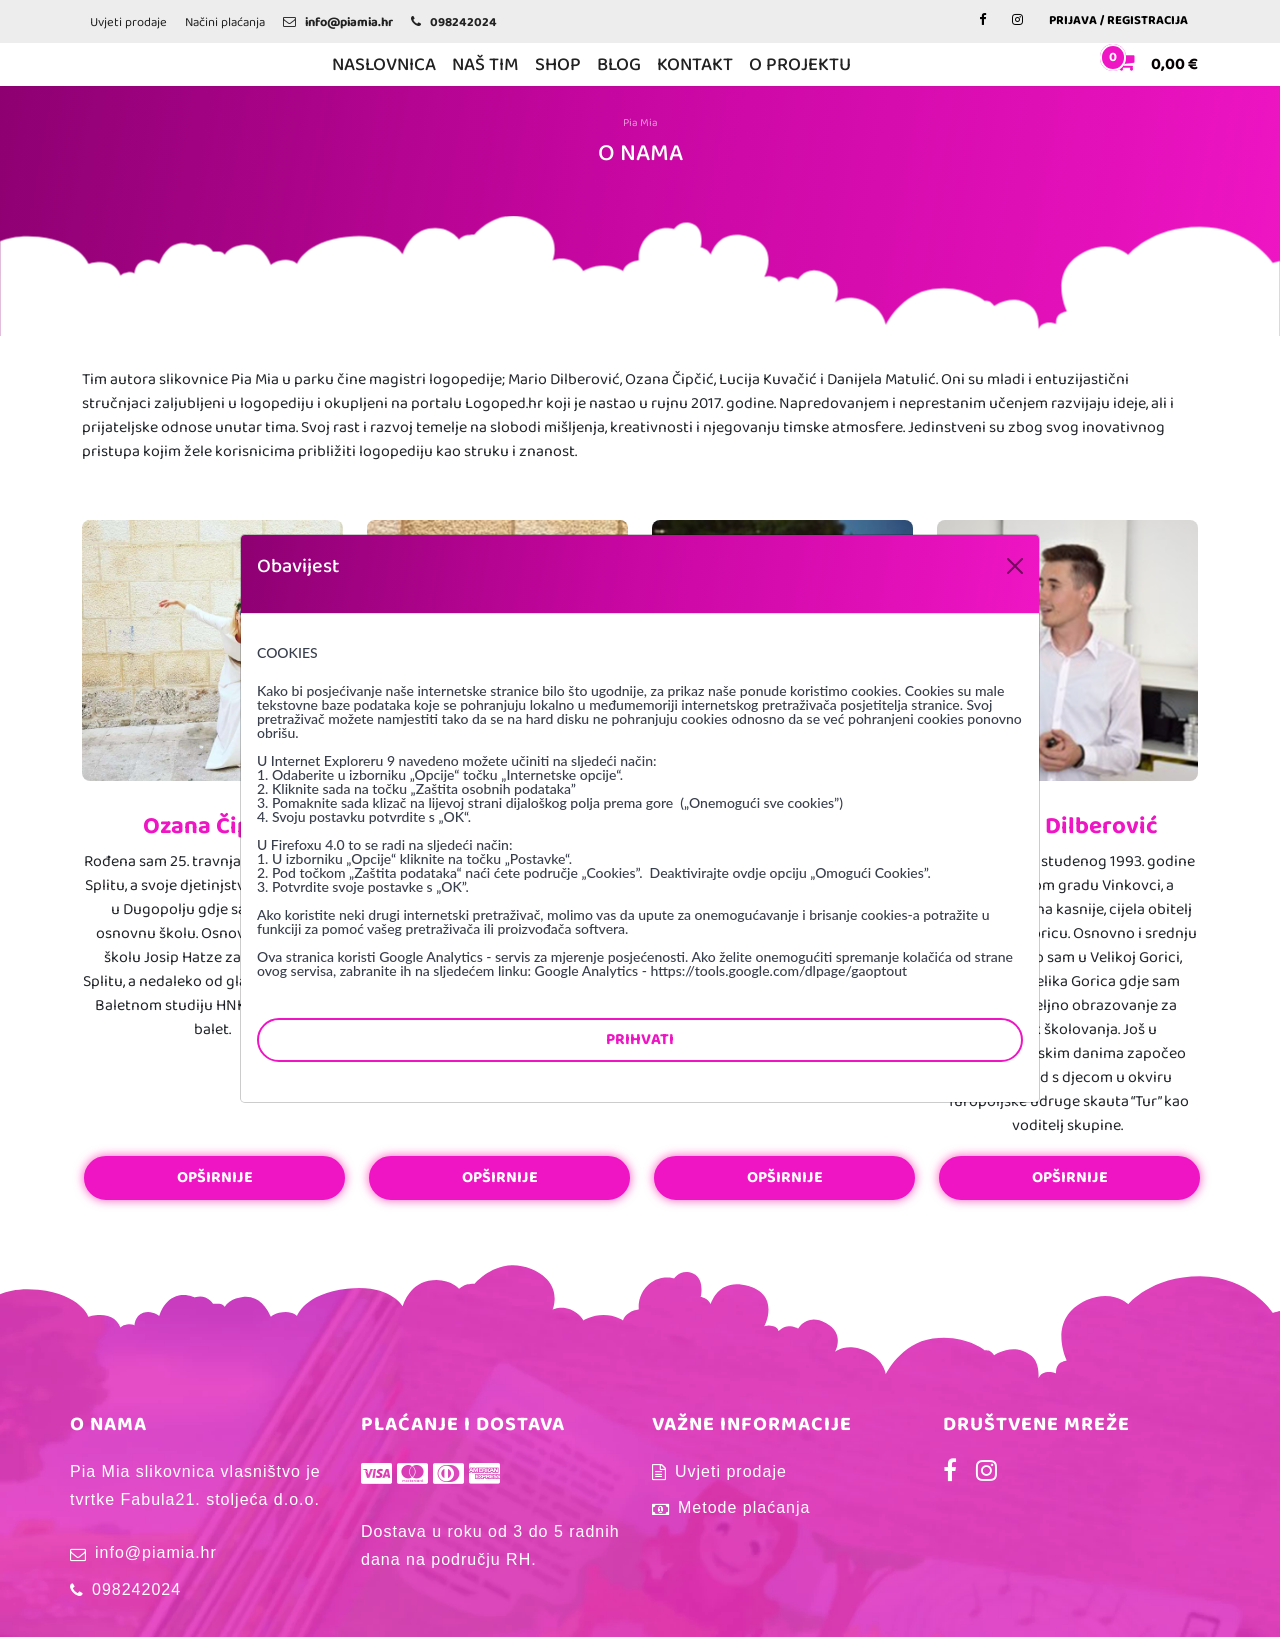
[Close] (1015, 566)
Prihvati (640, 1039)
